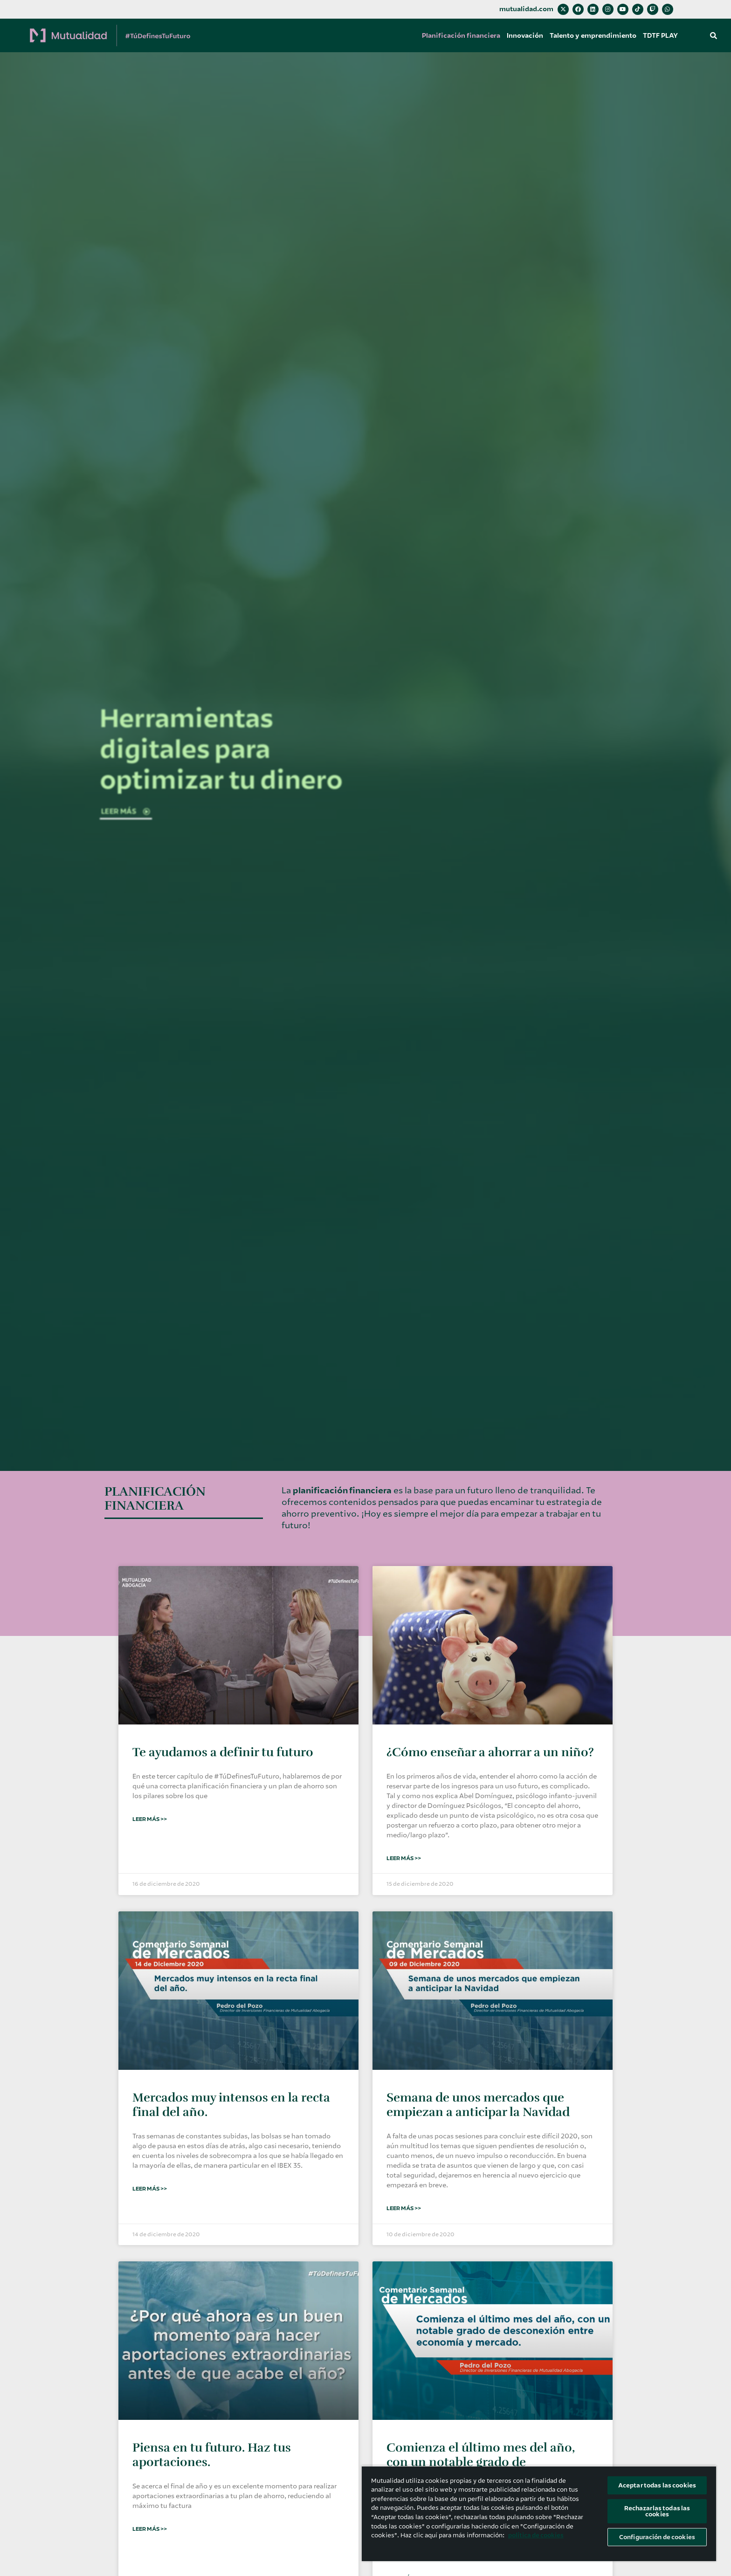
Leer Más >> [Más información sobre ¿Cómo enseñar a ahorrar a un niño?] (403, 1858)
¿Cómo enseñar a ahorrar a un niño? (490, 1752)
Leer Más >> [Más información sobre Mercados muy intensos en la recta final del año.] (149, 2188)
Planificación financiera (461, 35)
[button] (714, 35)
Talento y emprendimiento (593, 35)
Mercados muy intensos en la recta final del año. (231, 2105)
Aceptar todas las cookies (657, 2485)
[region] (539, 2513)
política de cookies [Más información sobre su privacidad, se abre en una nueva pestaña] (536, 2535)
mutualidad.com (526, 9)
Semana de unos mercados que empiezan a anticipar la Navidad (478, 2105)
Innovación (525, 35)
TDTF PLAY (660, 35)
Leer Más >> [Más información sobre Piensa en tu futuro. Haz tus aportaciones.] (149, 2529)
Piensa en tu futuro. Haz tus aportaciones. (211, 2455)
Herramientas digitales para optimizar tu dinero (221, 749)
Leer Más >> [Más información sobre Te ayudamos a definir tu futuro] (149, 1819)
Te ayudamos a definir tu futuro (222, 1752)
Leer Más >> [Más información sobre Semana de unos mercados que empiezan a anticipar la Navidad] (403, 2208)
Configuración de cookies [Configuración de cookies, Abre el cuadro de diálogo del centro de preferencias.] (657, 2537)
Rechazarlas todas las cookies (657, 2511)
